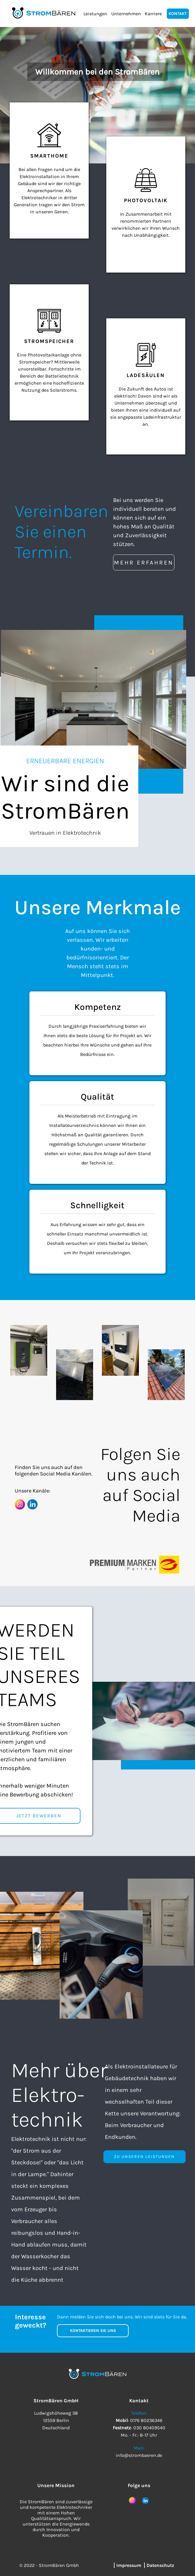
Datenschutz (160, 2565)
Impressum (128, 2565)
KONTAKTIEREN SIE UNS (93, 2330)
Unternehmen (126, 13)
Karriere (153, 13)
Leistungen (95, 13)
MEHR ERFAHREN (144, 562)
